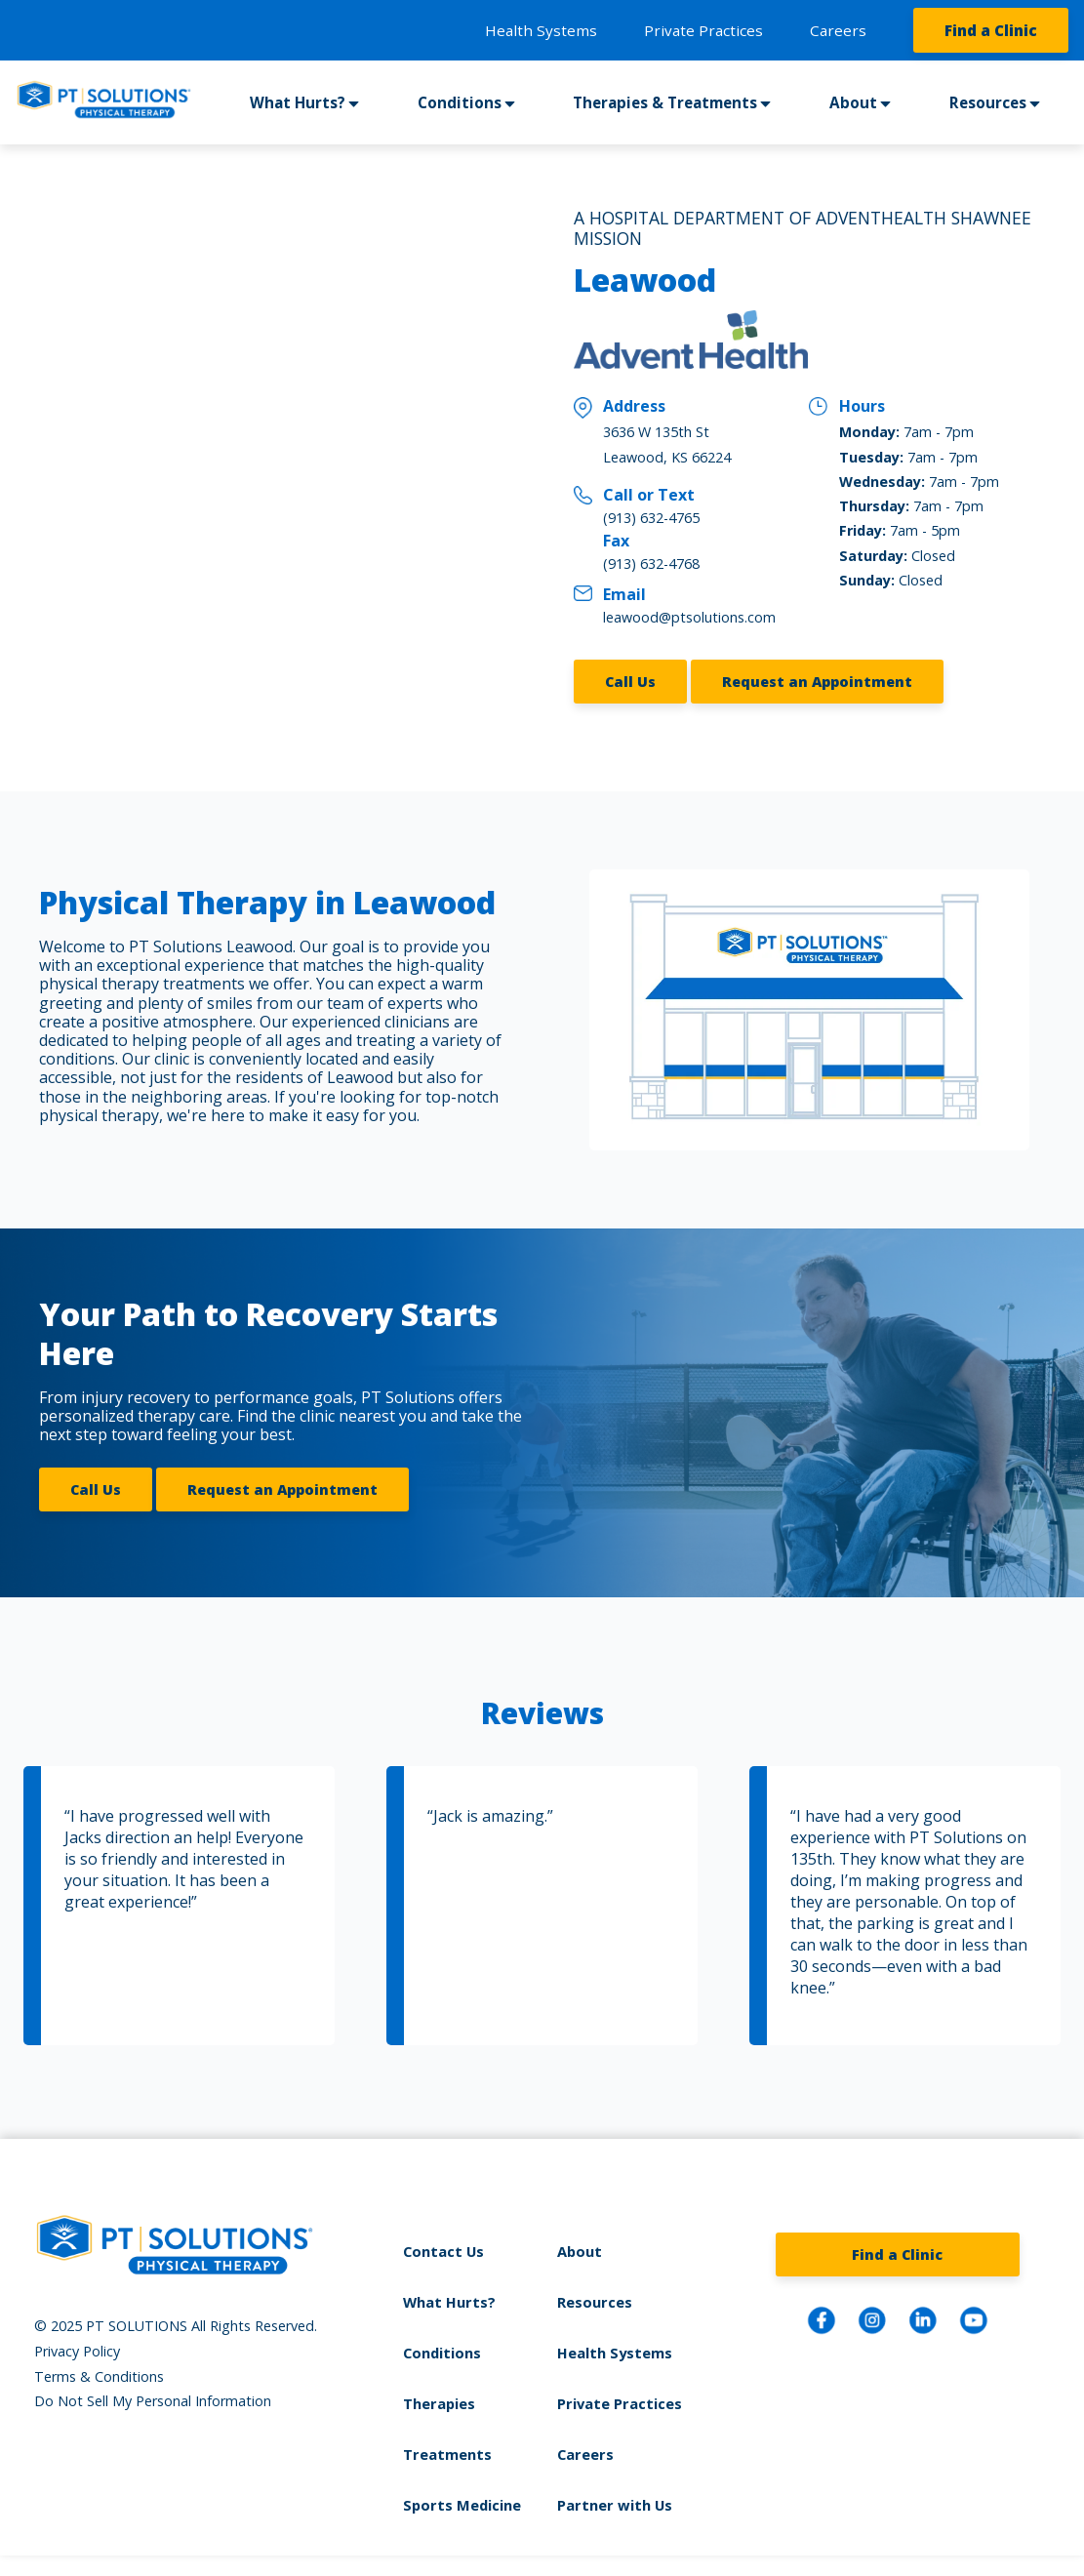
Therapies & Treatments (667, 102)
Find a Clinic (990, 30)
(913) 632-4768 (651, 563)
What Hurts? (297, 102)
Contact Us (446, 2245)
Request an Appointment (817, 679)
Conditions (460, 102)
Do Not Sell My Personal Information (152, 2396)
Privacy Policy (77, 2346)
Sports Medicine (464, 2494)
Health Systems (541, 30)
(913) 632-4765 (651, 517)
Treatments (450, 2444)
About (854, 102)
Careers (838, 30)
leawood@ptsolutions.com (689, 617)
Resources (988, 102)
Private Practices (703, 30)
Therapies (442, 2395)
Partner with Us (612, 2494)
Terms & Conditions (99, 2371)
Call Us (630, 679)
